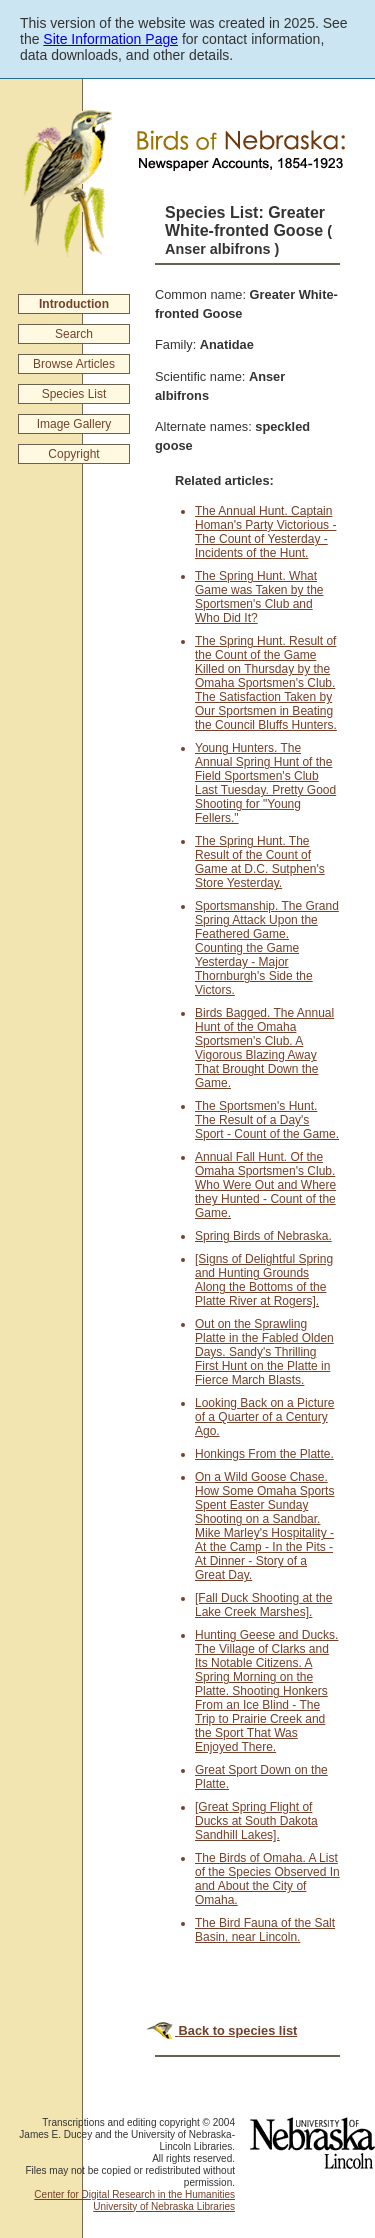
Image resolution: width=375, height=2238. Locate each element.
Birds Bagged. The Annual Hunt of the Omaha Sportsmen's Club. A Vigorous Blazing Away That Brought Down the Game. (264, 1048)
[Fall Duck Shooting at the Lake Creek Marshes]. (263, 1605)
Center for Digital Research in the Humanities (134, 2194)
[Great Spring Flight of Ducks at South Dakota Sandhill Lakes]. (256, 1821)
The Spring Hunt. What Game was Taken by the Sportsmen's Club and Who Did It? (259, 597)
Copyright (73, 454)
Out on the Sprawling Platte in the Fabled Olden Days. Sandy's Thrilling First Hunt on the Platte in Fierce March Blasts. (264, 1352)
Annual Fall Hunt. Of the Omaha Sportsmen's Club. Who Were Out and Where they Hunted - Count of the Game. (265, 1185)
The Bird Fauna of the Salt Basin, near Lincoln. (265, 1930)
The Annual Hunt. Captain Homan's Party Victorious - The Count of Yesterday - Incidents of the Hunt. (265, 532)
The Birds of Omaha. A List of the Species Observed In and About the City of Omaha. (267, 1879)
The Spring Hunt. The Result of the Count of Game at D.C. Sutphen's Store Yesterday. (260, 862)
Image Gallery (74, 424)
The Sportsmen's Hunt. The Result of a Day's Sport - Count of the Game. (267, 1120)
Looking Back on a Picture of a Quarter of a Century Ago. (264, 1417)
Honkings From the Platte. (264, 1454)
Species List (74, 394)
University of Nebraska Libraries (164, 2206)
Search (74, 334)
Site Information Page (110, 39)
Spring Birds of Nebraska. (263, 1236)
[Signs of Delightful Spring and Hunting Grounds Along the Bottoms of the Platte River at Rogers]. (264, 1280)
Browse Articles (74, 364)
